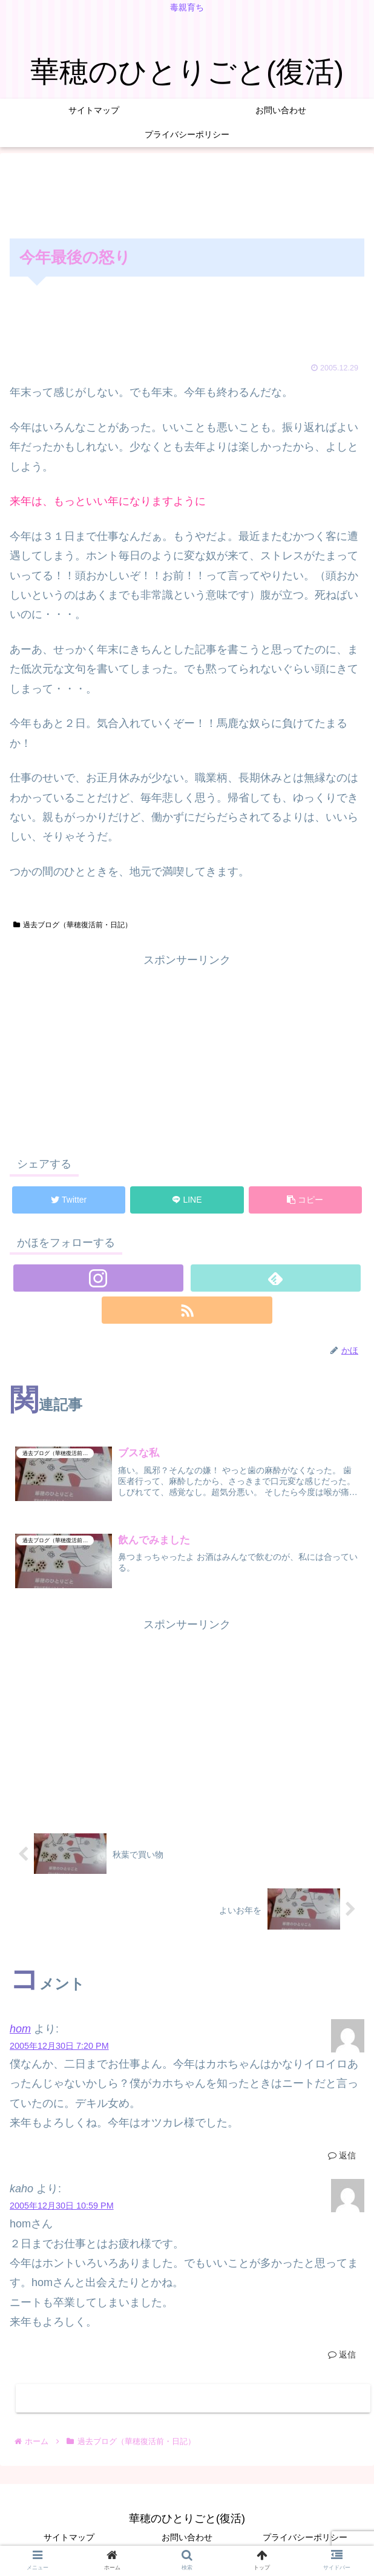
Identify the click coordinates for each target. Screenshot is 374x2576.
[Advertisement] (187, 193)
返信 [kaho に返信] (342, 2354)
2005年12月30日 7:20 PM (59, 2046)
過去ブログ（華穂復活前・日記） (72, 925)
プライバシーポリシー (305, 2537)
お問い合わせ (187, 2537)
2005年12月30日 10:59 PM (62, 2205)
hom (20, 2029)
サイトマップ (69, 2537)
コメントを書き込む (193, 2398)
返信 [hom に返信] (342, 2155)
